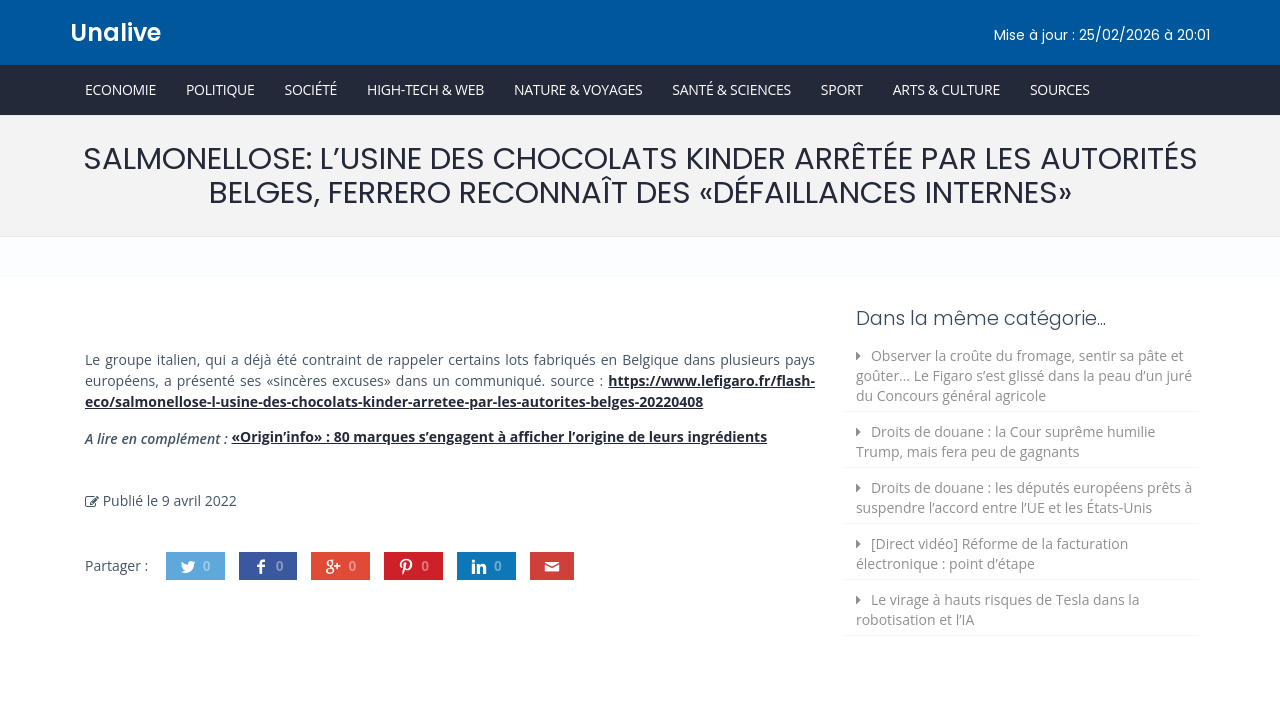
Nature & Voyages (578, 89)
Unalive (115, 32)
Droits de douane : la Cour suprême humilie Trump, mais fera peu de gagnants (1006, 441)
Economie (120, 89)
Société (310, 89)
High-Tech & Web (425, 89)
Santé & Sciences (731, 89)
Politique (220, 89)
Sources (1060, 89)
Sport (842, 89)
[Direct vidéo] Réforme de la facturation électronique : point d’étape (992, 553)
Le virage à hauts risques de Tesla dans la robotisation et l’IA (998, 609)
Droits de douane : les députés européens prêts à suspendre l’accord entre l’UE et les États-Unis (1024, 497)
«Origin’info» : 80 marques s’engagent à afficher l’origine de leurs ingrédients (499, 436)
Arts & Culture (946, 89)
